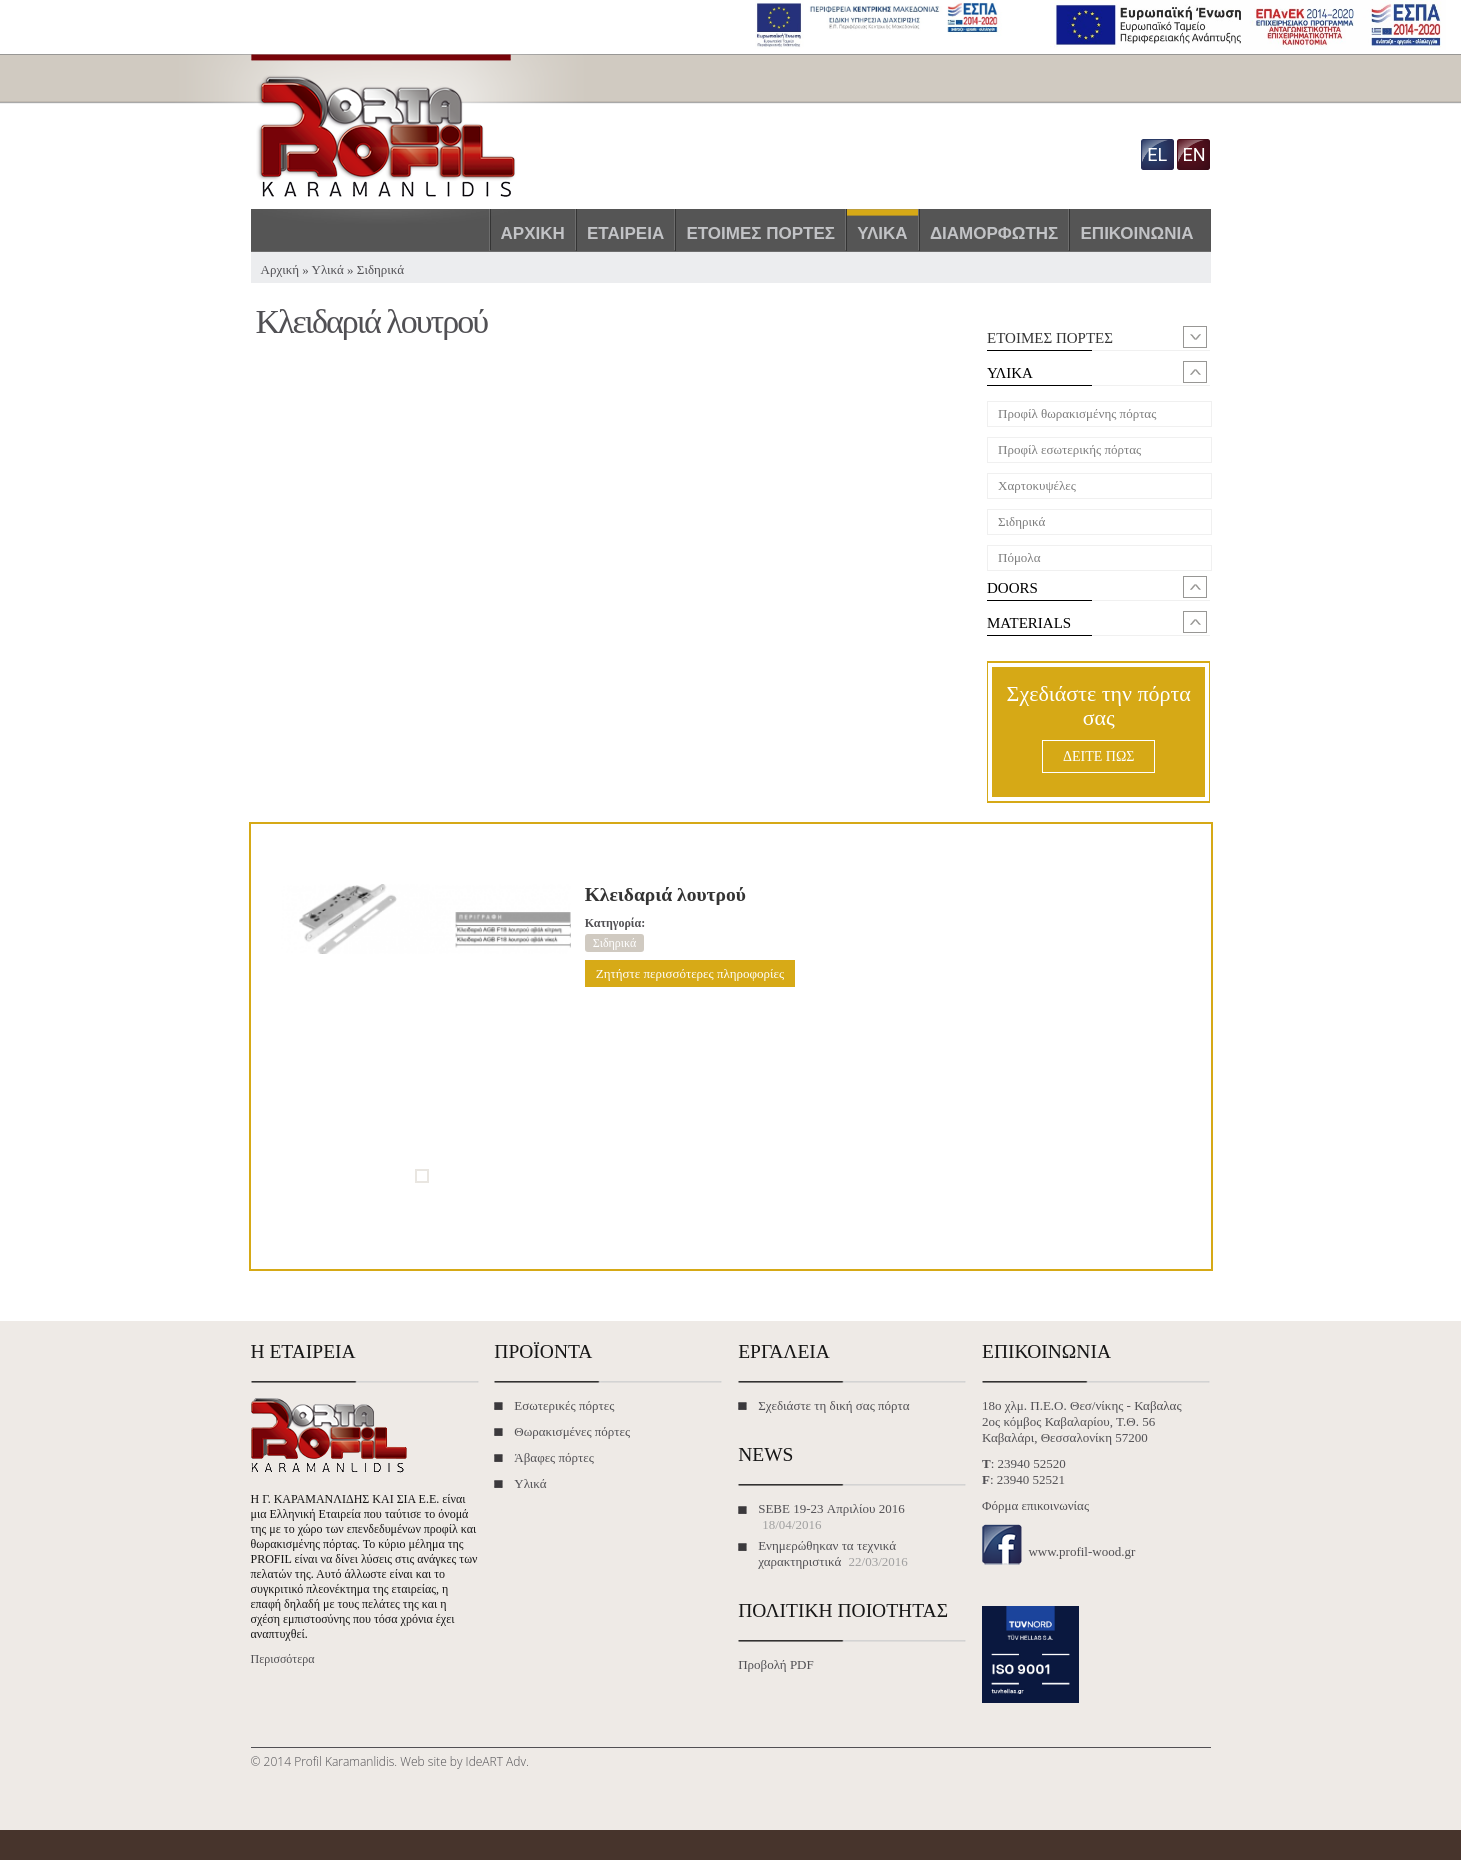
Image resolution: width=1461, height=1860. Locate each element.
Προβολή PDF (776, 1664)
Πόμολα (1019, 557)
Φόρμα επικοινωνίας (1035, 1505)
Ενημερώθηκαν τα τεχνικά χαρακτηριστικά (827, 1553)
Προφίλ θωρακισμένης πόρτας (1077, 413)
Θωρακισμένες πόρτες (572, 1431)
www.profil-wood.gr (1081, 1551)
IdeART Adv (496, 1761)
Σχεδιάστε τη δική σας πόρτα (833, 1405)
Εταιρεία (625, 233)
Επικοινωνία (1137, 233)
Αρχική (533, 233)
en (1193, 154)
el (1157, 154)
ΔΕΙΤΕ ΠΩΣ (1098, 756)
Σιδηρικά (380, 269)
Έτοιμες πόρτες (760, 233)
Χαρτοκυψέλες (1037, 485)
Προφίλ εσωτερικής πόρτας (1069, 449)
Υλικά (882, 233)
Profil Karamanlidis (344, 1761)
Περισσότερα (283, 1659)
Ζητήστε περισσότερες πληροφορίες (690, 973)
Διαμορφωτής (994, 233)
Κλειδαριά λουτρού (665, 894)
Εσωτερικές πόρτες (564, 1405)
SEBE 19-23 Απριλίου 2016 (831, 1508)
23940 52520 (1032, 1463)
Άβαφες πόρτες (554, 1457)
